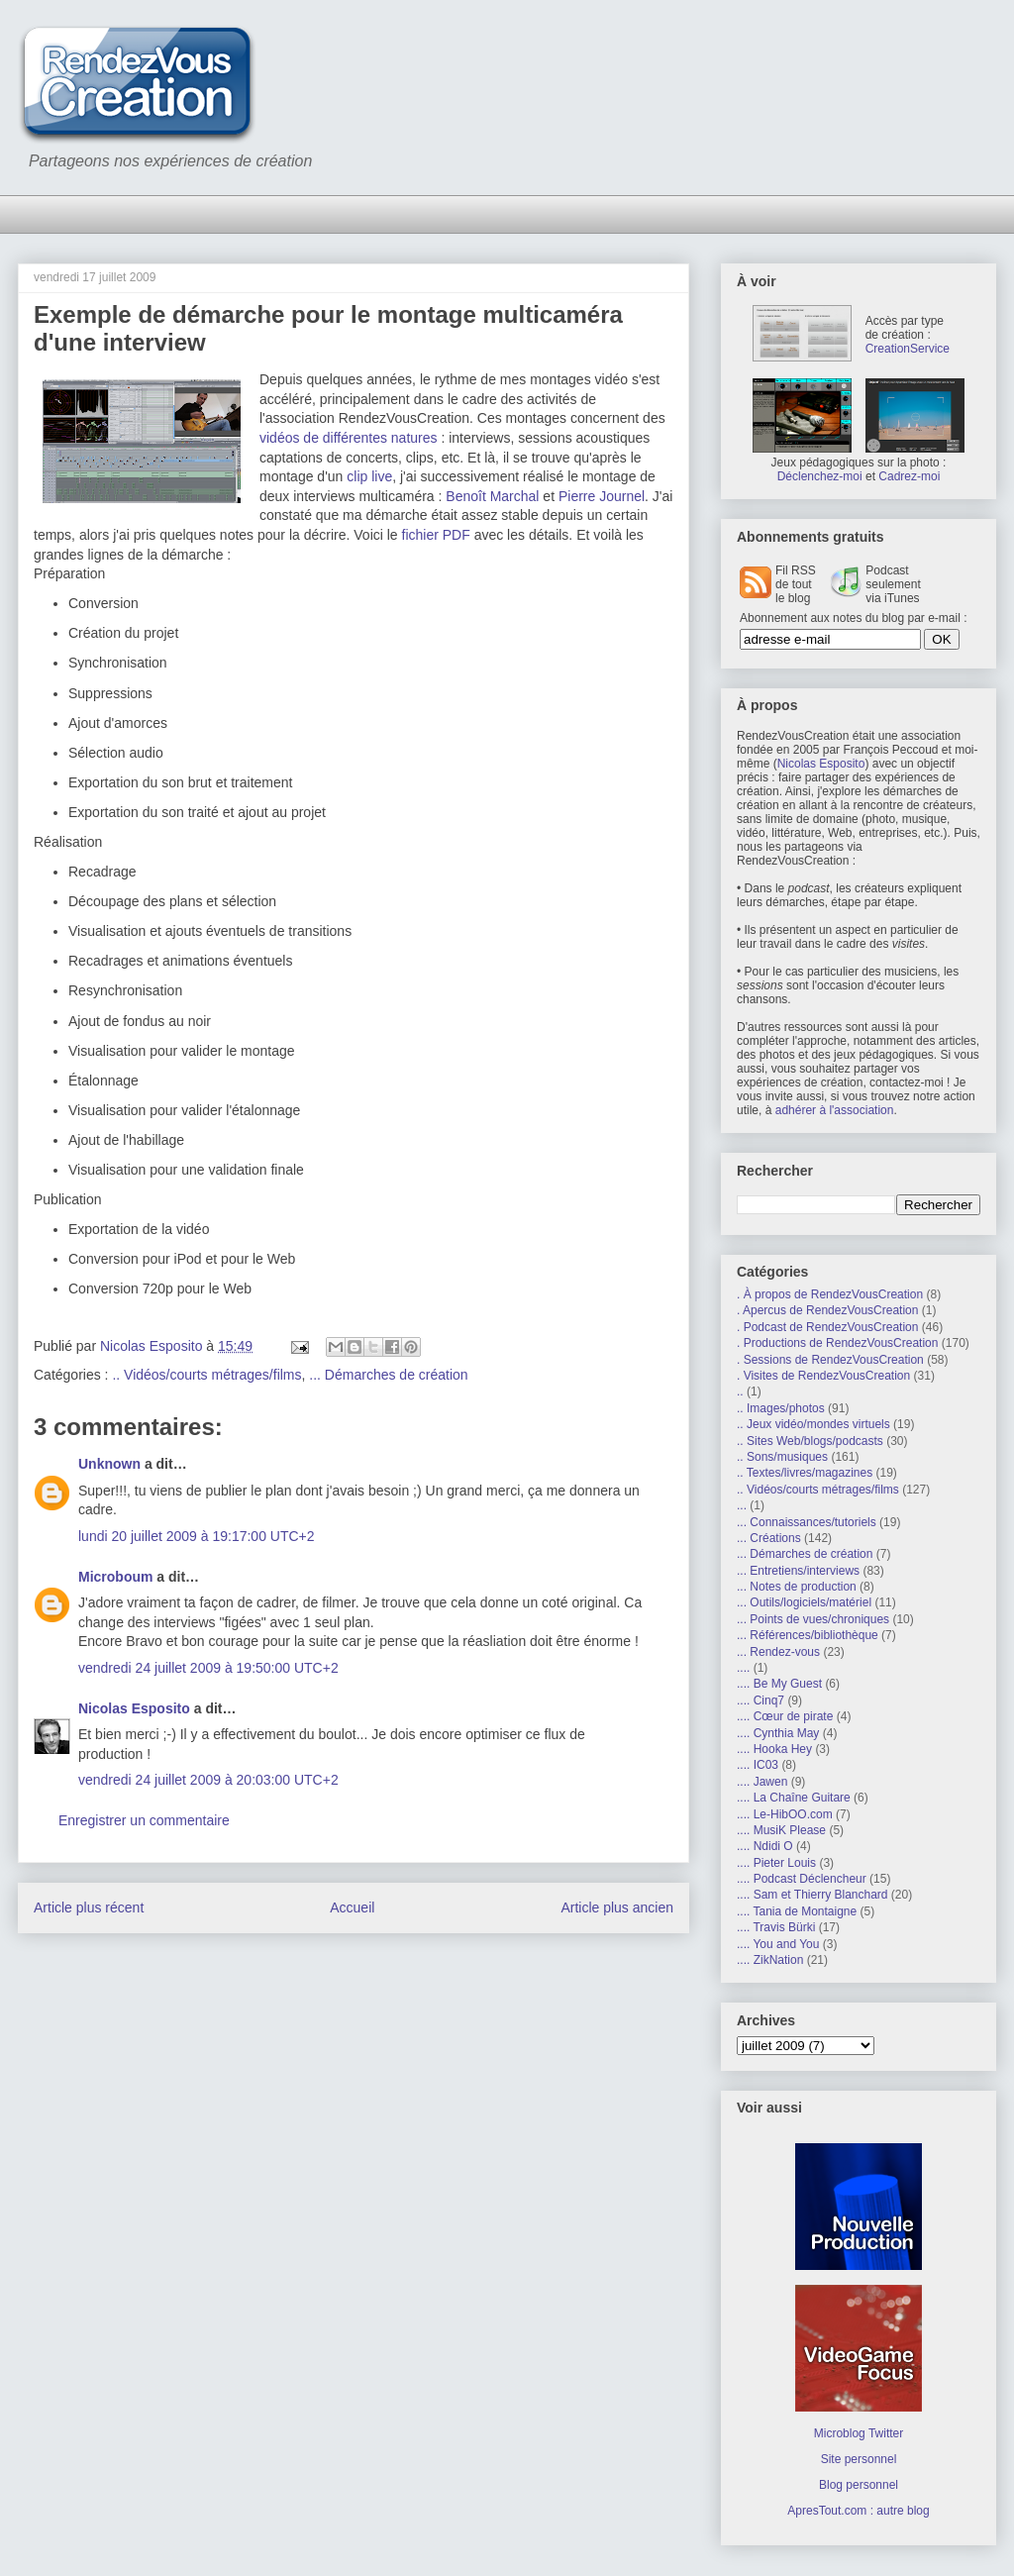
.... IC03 (757, 1765)
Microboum (115, 1577)
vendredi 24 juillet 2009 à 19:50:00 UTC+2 (208, 1668)
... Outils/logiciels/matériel (804, 1602)
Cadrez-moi (909, 476)
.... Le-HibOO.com (785, 1814)
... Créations (769, 1538)
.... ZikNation (770, 1960)
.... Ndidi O (765, 1846)
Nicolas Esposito (134, 1708)
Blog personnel (858, 2485)
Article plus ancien (616, 1907)
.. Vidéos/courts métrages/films (206, 1375)
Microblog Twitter (858, 2433)
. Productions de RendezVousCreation (837, 1343)
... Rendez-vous (778, 1652)
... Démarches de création (388, 1375)
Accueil (352, 1907)
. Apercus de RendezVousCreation (827, 1310)
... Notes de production (797, 1587)
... (742, 1505)
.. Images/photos (781, 1408)
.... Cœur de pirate (785, 1716)
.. (740, 1391)
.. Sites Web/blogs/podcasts (810, 1441)
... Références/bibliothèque (807, 1635)
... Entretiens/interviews (798, 1571)
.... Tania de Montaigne (797, 1911)
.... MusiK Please (781, 1830)
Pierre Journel (601, 496)
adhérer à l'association (834, 1110)
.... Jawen (762, 1782)
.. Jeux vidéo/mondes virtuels (813, 1424)
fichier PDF (436, 535)
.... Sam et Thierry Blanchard (812, 1895)
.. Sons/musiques (782, 1457)
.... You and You (778, 1944)
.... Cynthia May (778, 1733)
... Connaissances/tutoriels (806, 1522)
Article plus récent (89, 1907)
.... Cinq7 (760, 1700)
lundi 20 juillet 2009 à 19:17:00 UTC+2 (196, 1536)
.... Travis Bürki (776, 1927)
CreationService (907, 349)
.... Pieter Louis (776, 1863)
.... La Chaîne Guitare (794, 1797)
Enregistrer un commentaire (144, 1820)
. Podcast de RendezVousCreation (827, 1327)
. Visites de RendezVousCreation (823, 1376)
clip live (369, 476)
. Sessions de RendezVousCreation (830, 1360)
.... (743, 1668)
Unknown (109, 1464)
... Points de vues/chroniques (813, 1619)
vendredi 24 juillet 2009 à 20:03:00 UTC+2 (208, 1780)
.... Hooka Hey (774, 1749)
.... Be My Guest (779, 1684)
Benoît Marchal (492, 496)
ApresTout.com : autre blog (858, 2511)
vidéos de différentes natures (348, 438)
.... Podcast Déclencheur (801, 1879)
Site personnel (859, 2459)
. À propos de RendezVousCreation (830, 1294)
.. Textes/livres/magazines (804, 1473)
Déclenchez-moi (819, 476)
